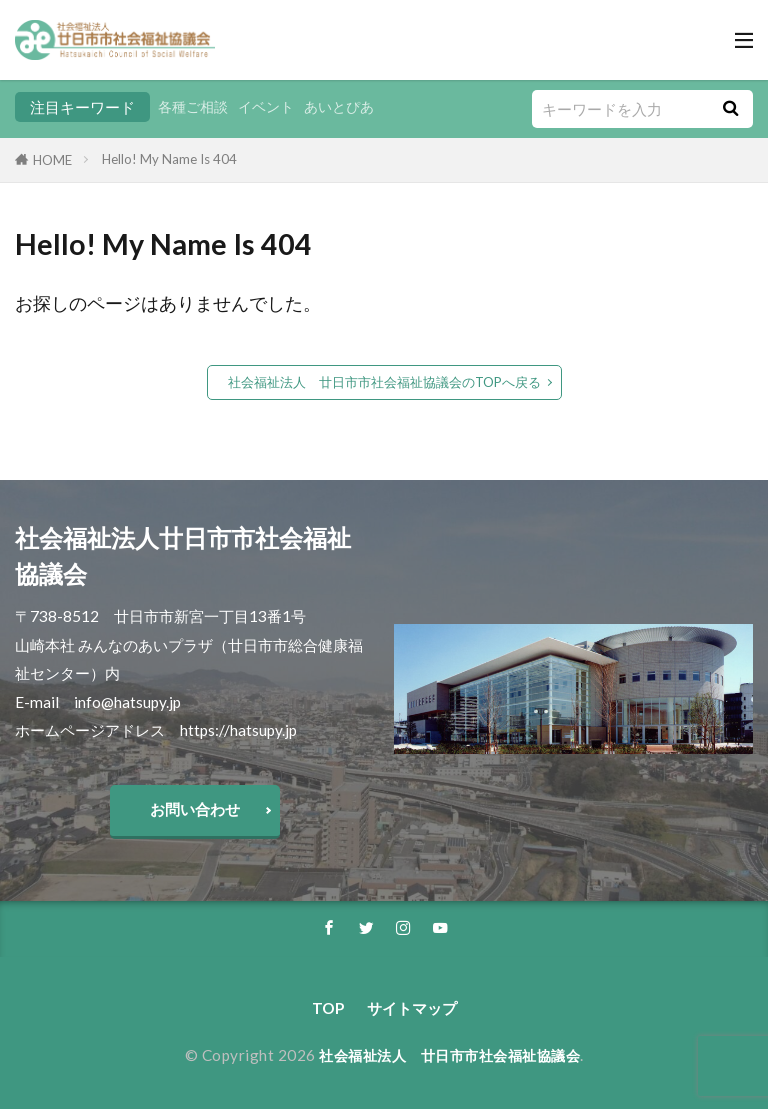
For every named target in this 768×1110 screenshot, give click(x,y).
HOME (52, 160)
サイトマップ (412, 1009)
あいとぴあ (350, 107)
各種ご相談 (195, 107)
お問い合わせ (195, 809)
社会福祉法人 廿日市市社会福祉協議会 (449, 1056)
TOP (328, 1009)
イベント (273, 107)
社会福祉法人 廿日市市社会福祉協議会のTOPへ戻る (384, 382)
